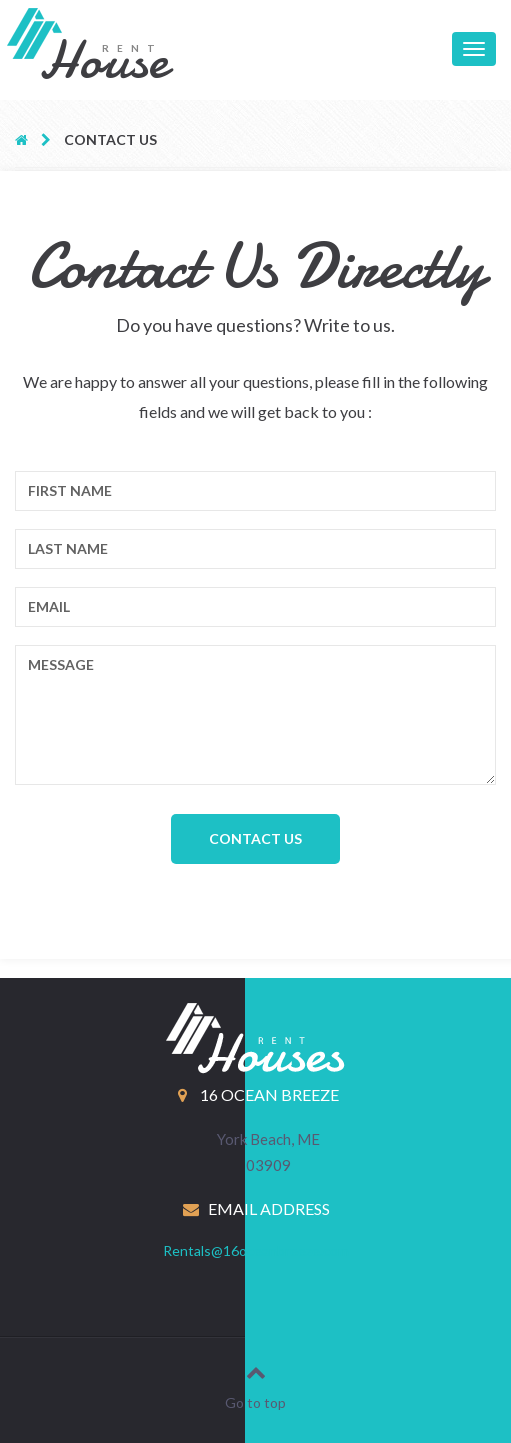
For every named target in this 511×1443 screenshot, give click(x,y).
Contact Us (255, 838)
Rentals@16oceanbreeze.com (256, 1250)
